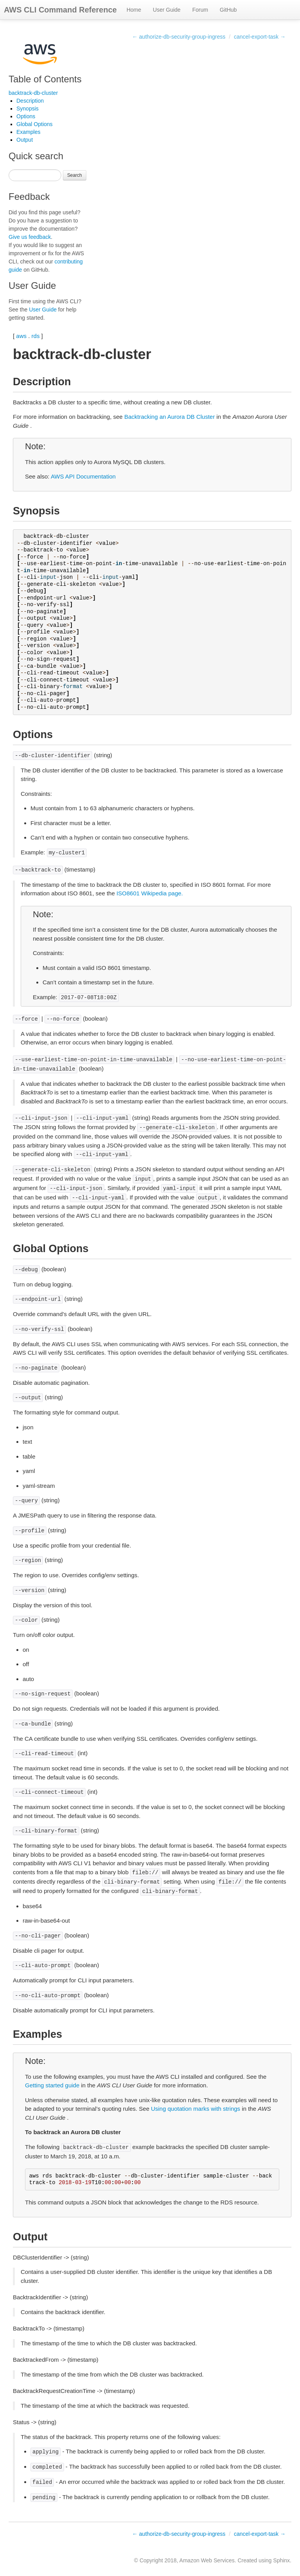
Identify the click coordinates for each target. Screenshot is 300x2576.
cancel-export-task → (260, 37)
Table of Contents (45, 79)
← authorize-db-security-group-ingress (178, 37)
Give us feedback (30, 237)
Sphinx (281, 2560)
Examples (28, 132)
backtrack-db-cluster (33, 93)
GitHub (228, 10)
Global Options (34, 124)
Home (134, 10)
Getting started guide (52, 2085)
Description (30, 101)
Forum (200, 10)
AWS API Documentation (83, 476)
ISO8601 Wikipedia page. (149, 893)
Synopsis (27, 108)
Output (24, 140)
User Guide (166, 10)
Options (25, 116)
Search (74, 175)
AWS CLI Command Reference (60, 9)
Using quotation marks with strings (195, 2108)
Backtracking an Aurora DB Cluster (169, 416)
